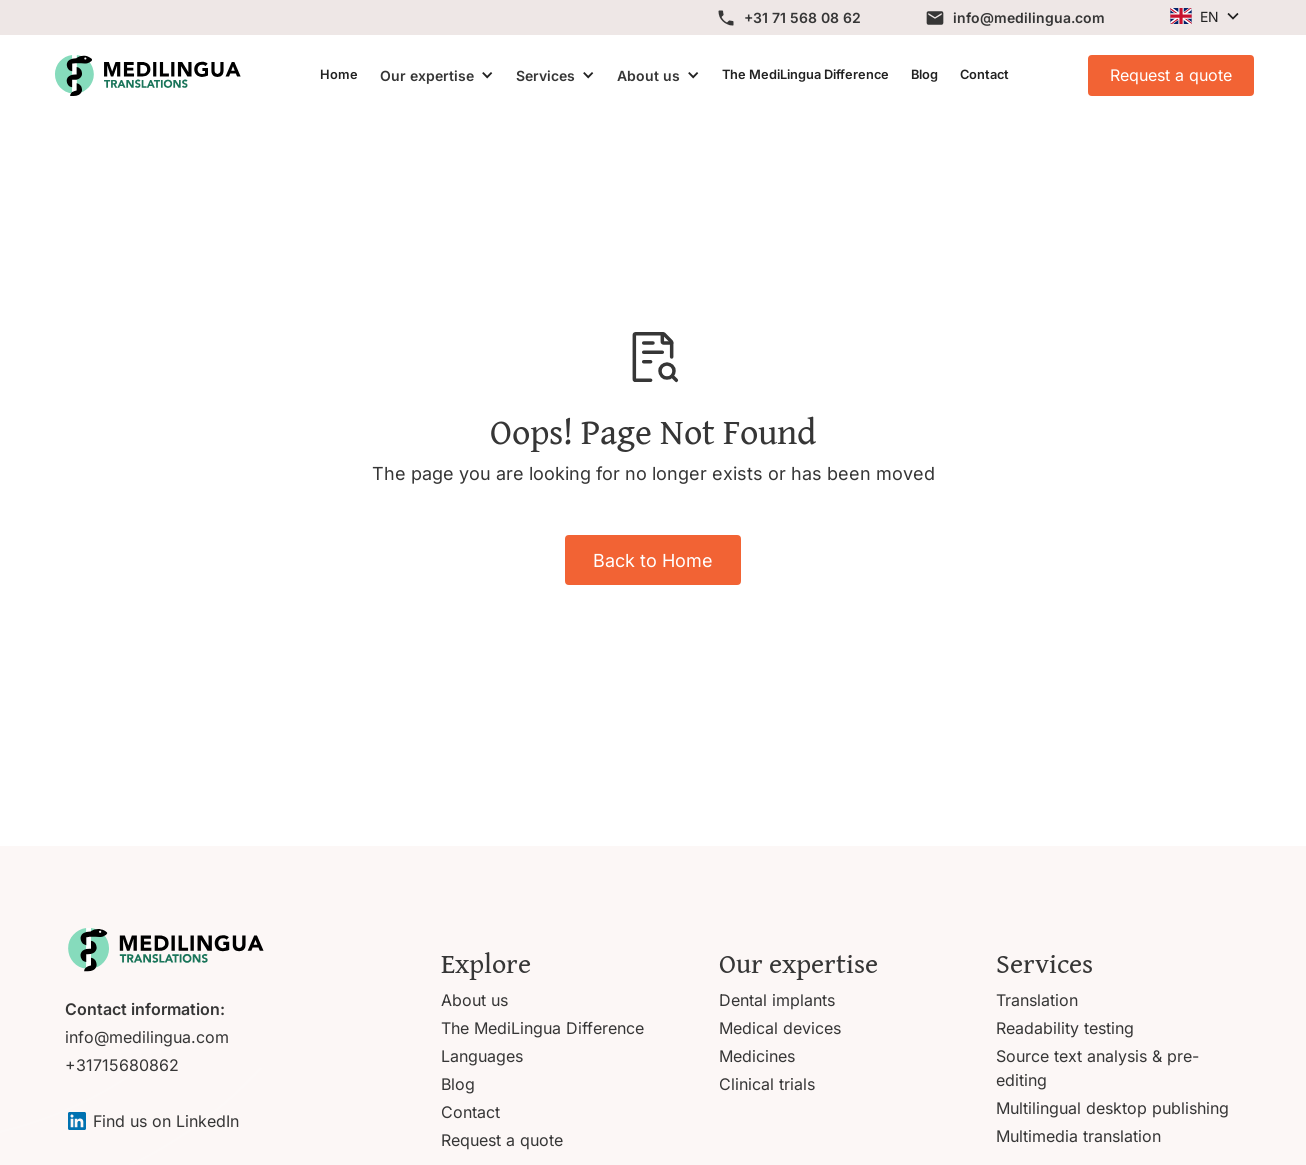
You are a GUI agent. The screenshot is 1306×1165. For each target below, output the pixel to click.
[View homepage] (147, 75)
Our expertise (427, 75)
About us (648, 75)
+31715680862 (122, 1065)
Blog (924, 74)
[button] (1204, 16)
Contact (984, 74)
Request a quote (1171, 75)
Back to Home (653, 560)
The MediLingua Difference (805, 74)
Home (339, 74)
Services (545, 75)
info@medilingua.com (147, 1037)
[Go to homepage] (165, 949)
